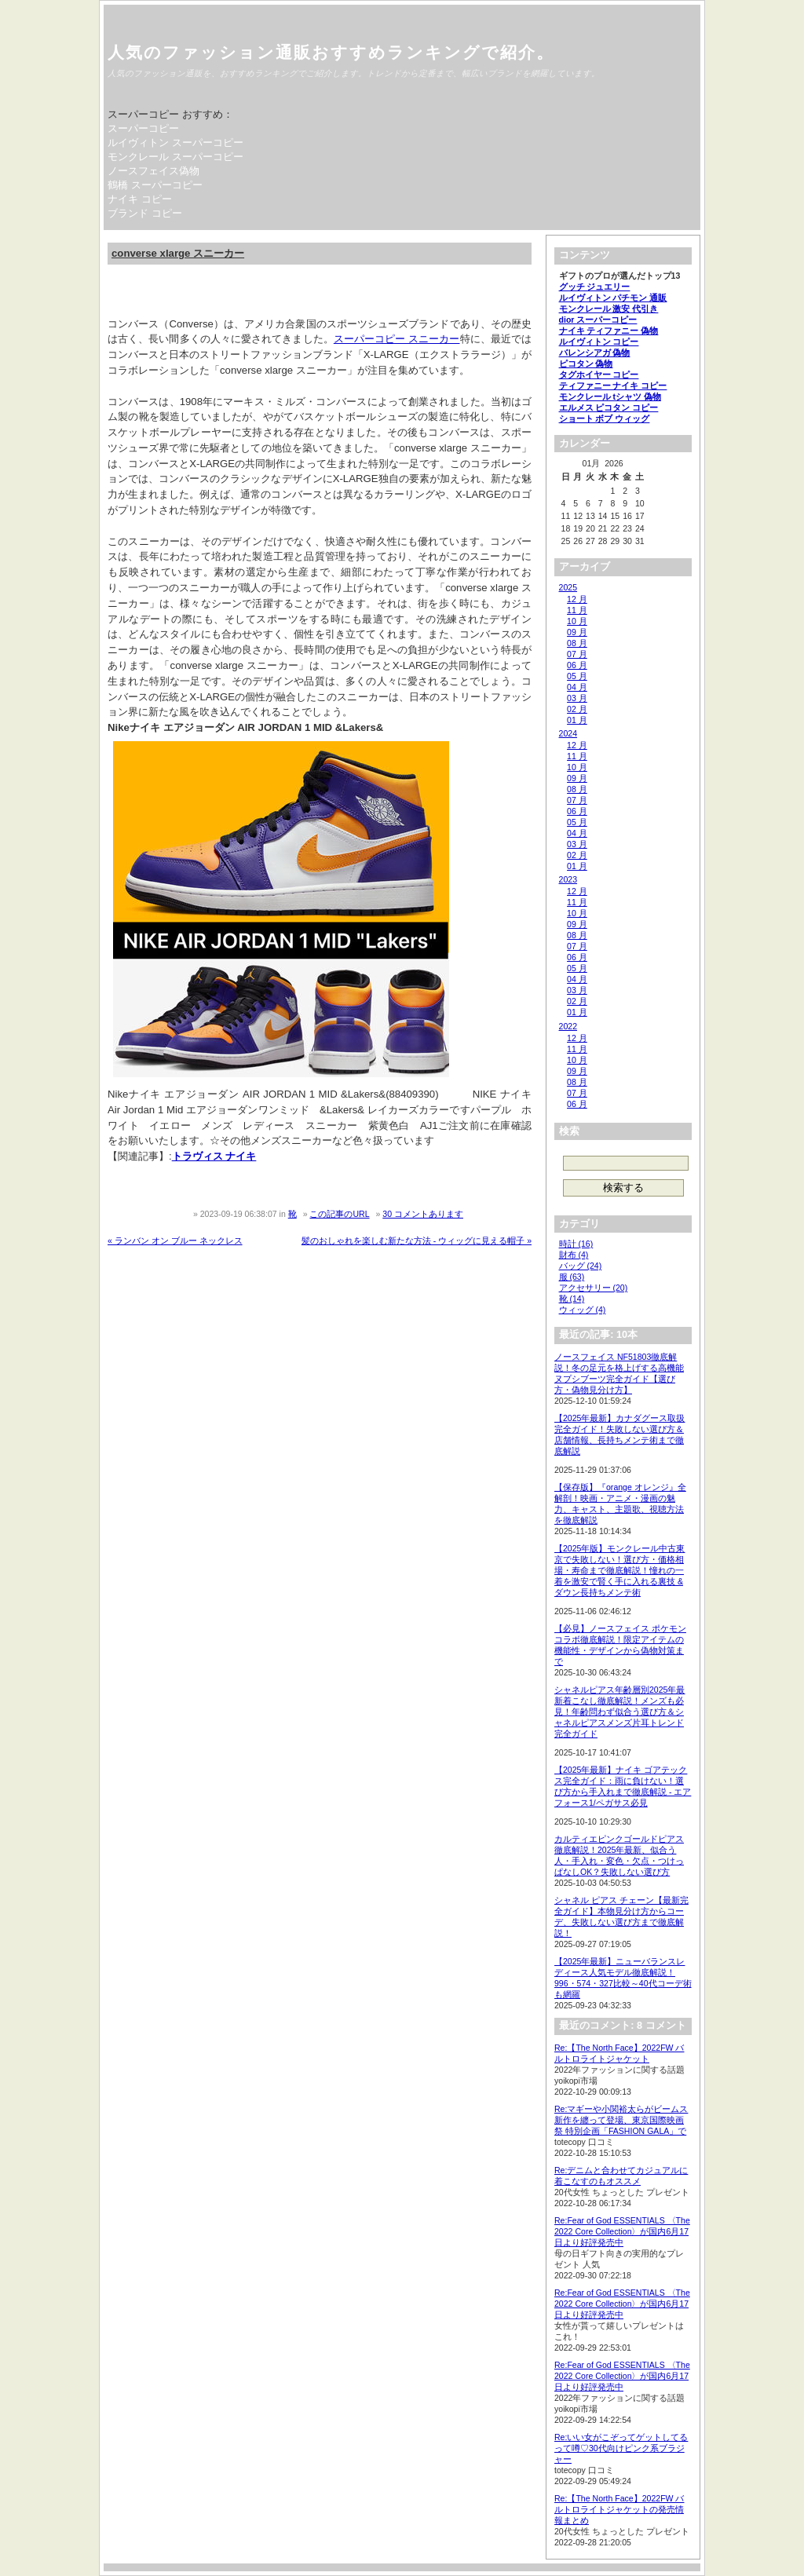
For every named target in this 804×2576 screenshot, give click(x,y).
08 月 (577, 643)
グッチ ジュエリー (594, 286)
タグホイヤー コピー (599, 374)
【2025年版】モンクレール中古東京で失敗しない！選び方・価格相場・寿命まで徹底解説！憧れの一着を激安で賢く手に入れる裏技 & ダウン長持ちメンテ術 (619, 1570)
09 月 (577, 632)
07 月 (577, 654)
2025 (568, 587)
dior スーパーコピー (598, 319)
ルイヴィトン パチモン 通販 (613, 297)
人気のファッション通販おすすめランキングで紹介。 (331, 52)
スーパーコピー (143, 128)
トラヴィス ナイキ (214, 1156)
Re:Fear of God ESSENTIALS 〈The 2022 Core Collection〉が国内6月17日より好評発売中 (622, 2231)
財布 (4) (574, 1254)
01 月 (577, 720)
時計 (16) (576, 1243)
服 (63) (572, 1276)
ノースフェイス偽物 (153, 171)
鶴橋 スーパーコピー (155, 185)
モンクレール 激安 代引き (609, 308)
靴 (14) (572, 1298)
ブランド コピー (145, 213)
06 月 (577, 665)
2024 (568, 733)
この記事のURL (339, 1214)
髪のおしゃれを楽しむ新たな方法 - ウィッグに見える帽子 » (417, 1240)
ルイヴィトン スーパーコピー (175, 142)
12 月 (577, 599)
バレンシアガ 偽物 (594, 352)
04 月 (577, 687)
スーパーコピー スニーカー (397, 339)
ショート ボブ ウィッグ (604, 418)
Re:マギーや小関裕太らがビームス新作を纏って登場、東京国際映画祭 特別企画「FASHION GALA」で (621, 2120)
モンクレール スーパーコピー (175, 157)
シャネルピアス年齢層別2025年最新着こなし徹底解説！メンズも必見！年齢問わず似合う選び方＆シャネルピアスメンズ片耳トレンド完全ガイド (619, 1711)
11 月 (577, 610)
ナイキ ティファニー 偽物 (609, 330)
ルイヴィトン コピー (599, 341)
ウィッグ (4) (582, 1309)
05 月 (577, 676)
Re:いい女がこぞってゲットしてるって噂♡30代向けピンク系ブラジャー (621, 2448)
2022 (568, 1026)
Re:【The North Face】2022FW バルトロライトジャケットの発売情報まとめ (619, 2509)
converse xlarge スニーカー (177, 253)
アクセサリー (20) (593, 1287)
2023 (568, 879)
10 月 (577, 621)
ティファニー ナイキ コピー (613, 385)
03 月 (577, 698)
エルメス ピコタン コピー (609, 407)
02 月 (577, 709)
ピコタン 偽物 (586, 363)
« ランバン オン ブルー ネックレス (175, 1240)
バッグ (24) (580, 1265)
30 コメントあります (422, 1214)
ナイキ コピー (140, 199)
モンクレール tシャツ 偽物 (610, 396)
